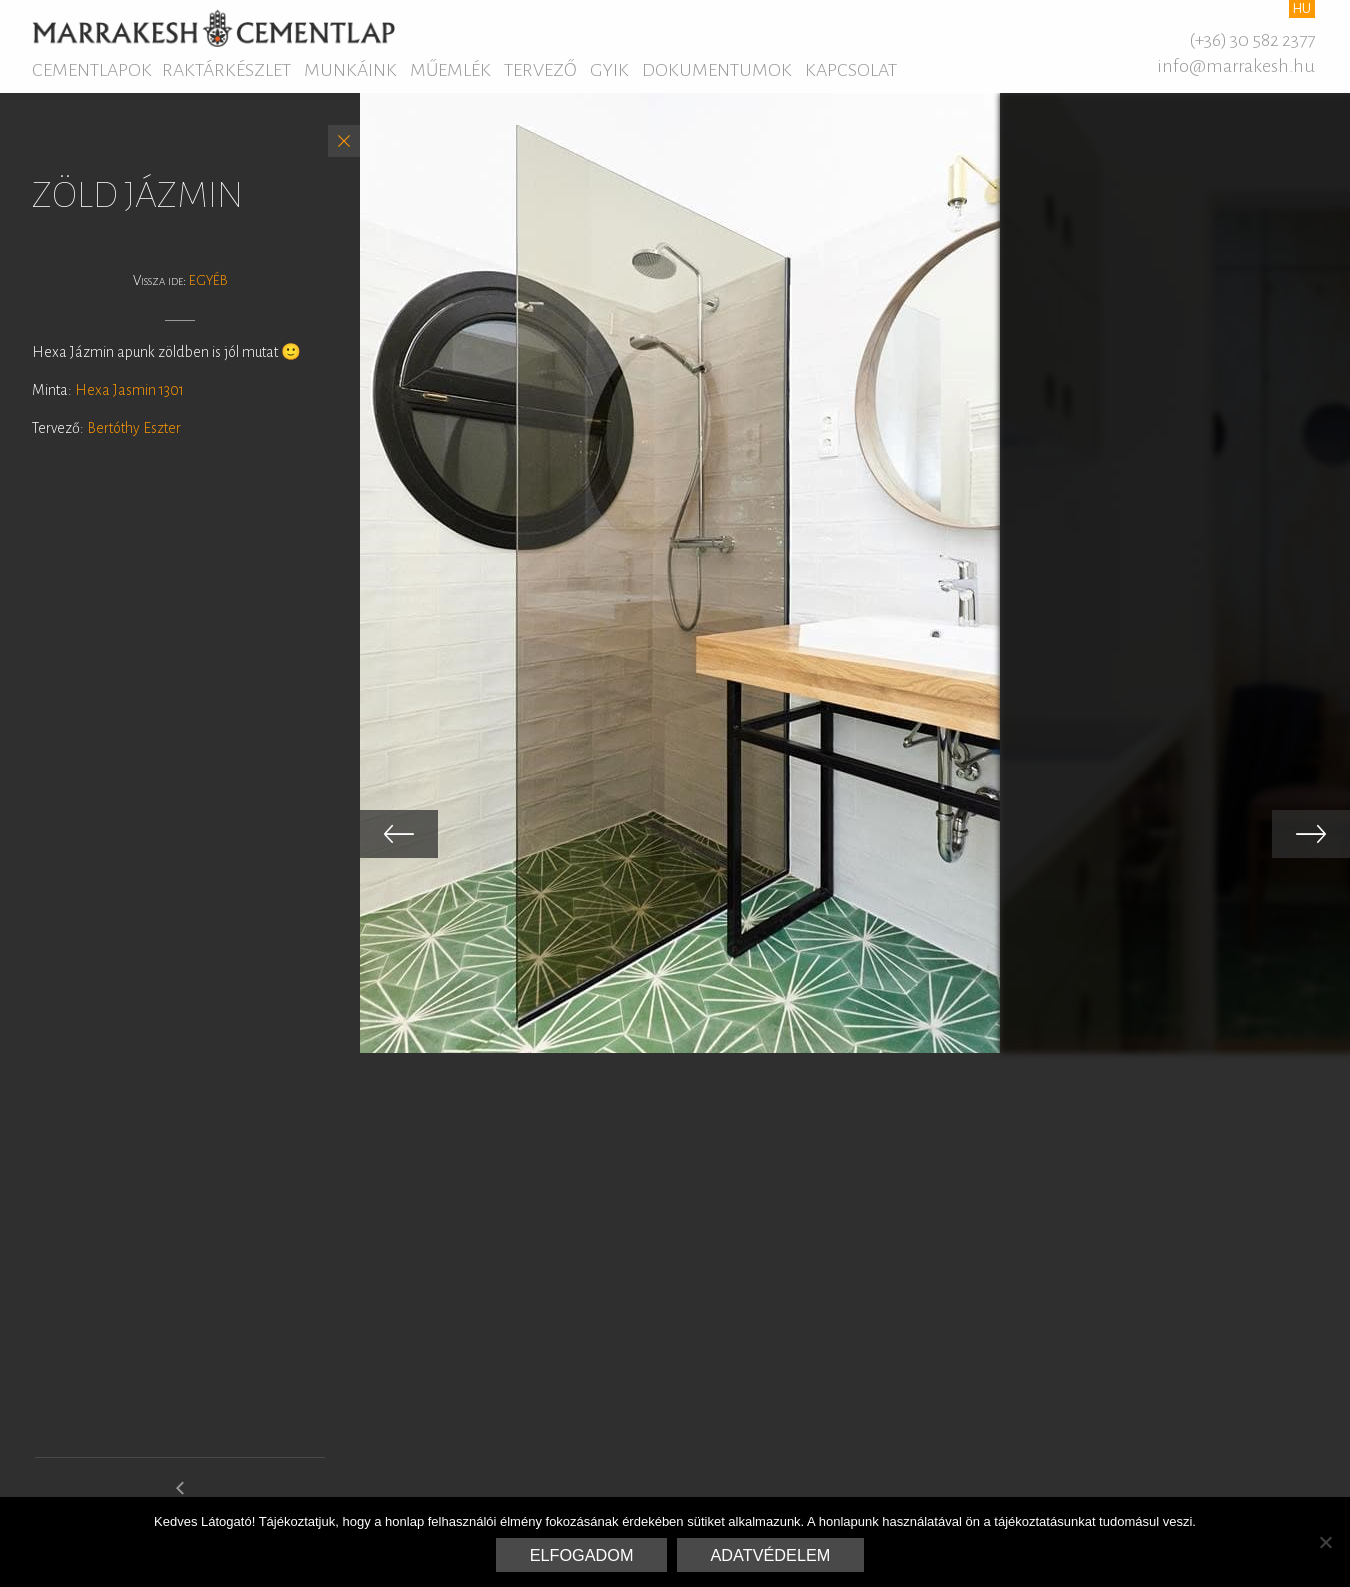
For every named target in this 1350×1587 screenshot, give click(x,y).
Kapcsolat (851, 70)
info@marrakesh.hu (1236, 66)
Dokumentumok (717, 70)
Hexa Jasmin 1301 (129, 390)
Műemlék (450, 70)
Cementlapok (92, 70)
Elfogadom (582, 1555)
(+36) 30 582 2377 (1252, 40)
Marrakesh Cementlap (213, 28)
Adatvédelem (771, 1555)
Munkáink (350, 70)
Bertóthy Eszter (134, 428)
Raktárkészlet (226, 70)
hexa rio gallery (180, 1496)
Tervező (540, 70)
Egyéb (208, 280)
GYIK (609, 70)
